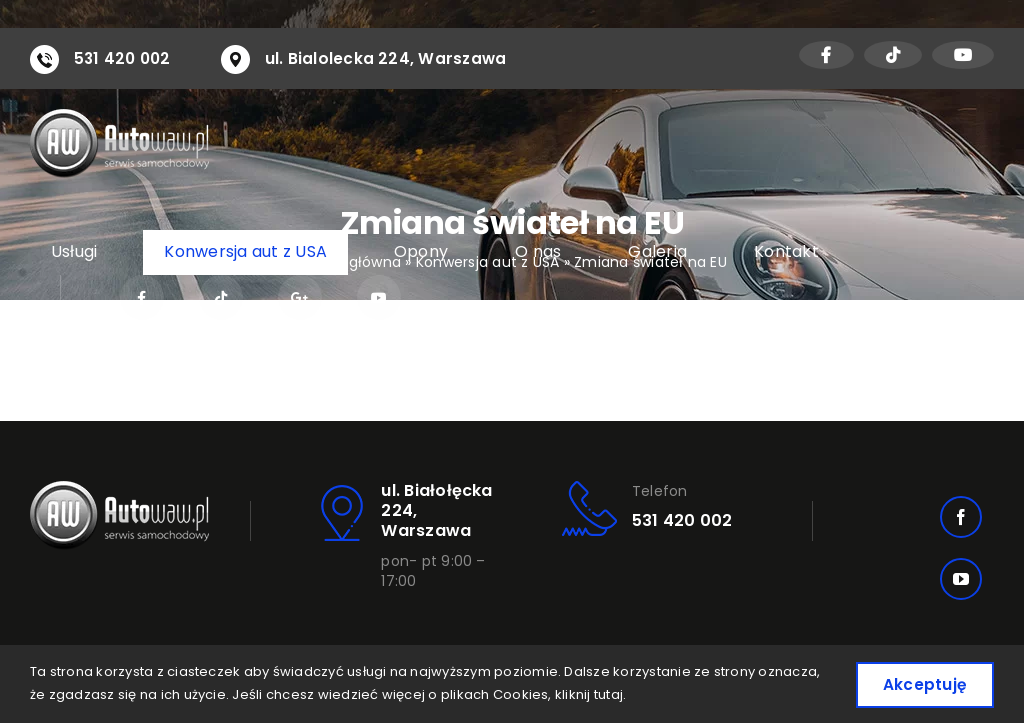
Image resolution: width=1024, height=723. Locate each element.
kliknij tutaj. (655, 693)
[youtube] (961, 579)
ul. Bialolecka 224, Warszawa (391, 58)
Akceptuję (921, 683)
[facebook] (961, 517)
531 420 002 (124, 58)
